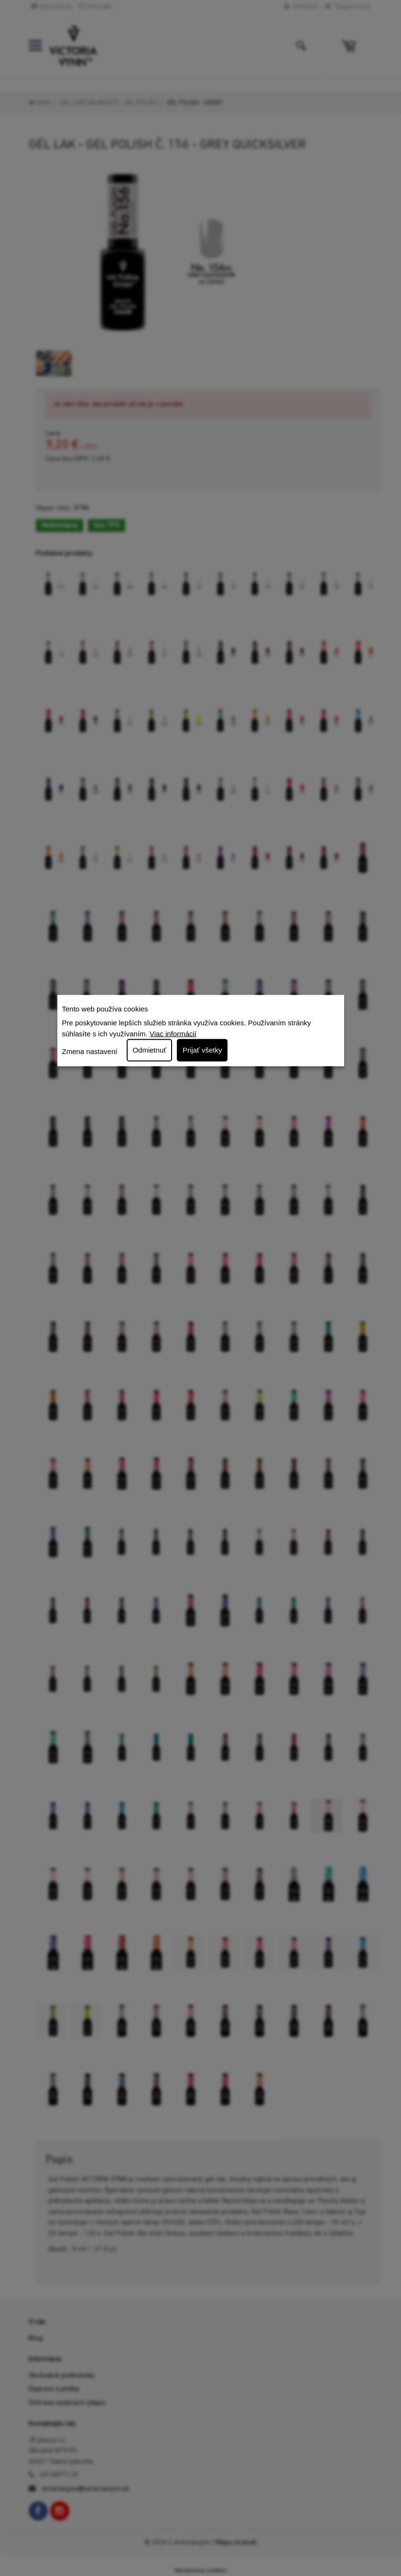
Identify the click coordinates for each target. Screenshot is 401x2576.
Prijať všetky (202, 1050)
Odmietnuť (149, 1050)
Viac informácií (173, 1033)
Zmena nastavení (90, 1051)
